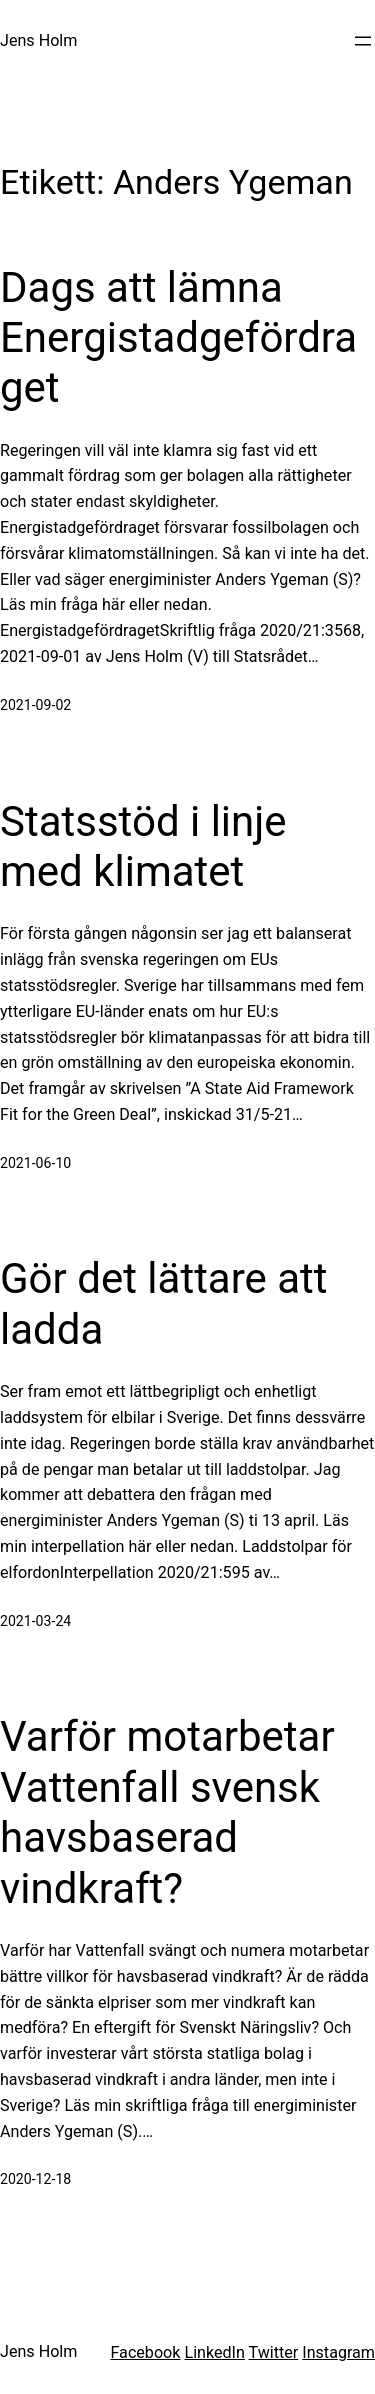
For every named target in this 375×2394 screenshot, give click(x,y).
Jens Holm (38, 40)
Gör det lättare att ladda (164, 1303)
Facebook (145, 2352)
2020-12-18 (35, 2179)
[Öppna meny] (363, 41)
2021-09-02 (35, 705)
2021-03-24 (35, 1621)
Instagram (338, 2352)
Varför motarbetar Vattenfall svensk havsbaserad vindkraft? (167, 1812)
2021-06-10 (35, 1163)
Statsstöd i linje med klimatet (143, 846)
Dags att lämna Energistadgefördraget (178, 338)
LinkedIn (214, 2352)
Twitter (274, 2352)
